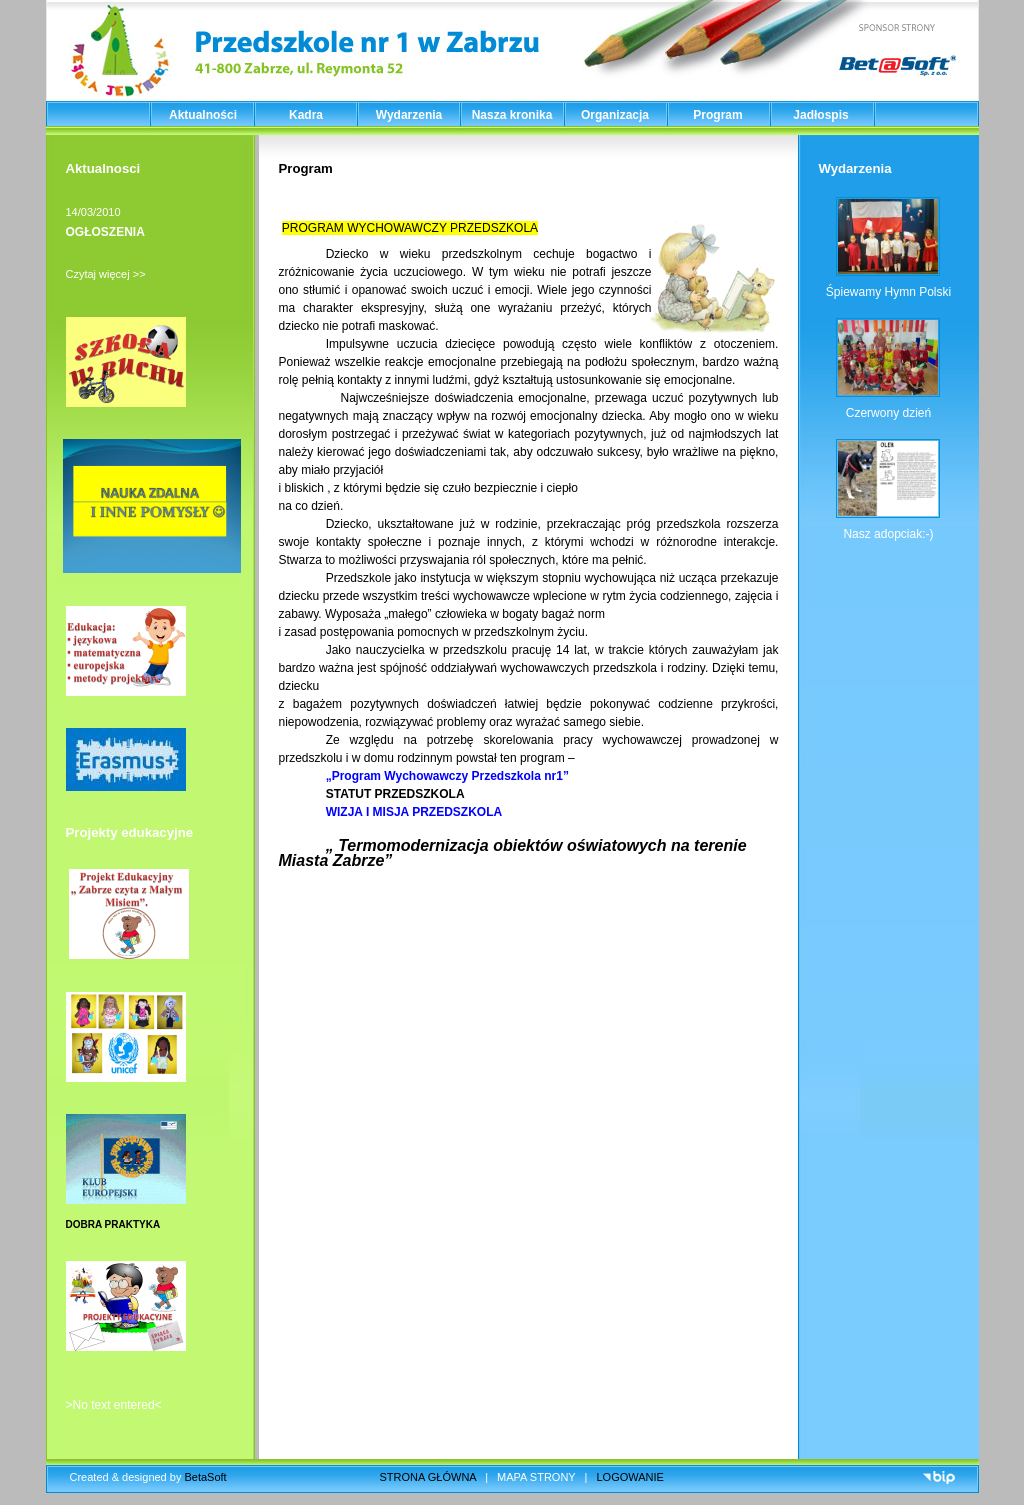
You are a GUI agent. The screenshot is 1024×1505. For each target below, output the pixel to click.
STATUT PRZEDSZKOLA (398, 794)
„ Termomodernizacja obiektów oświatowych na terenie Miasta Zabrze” (513, 853)
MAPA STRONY (536, 1477)
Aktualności (203, 115)
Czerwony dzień (888, 413)
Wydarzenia (409, 115)
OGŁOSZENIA (105, 232)
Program (717, 115)
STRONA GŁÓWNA (428, 1477)
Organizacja (615, 115)
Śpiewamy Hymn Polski (888, 292)
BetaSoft (205, 1477)
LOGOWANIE (630, 1477)
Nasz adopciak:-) (888, 534)
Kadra (306, 115)
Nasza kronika (512, 115)
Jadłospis (820, 115)
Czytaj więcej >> (106, 274)
